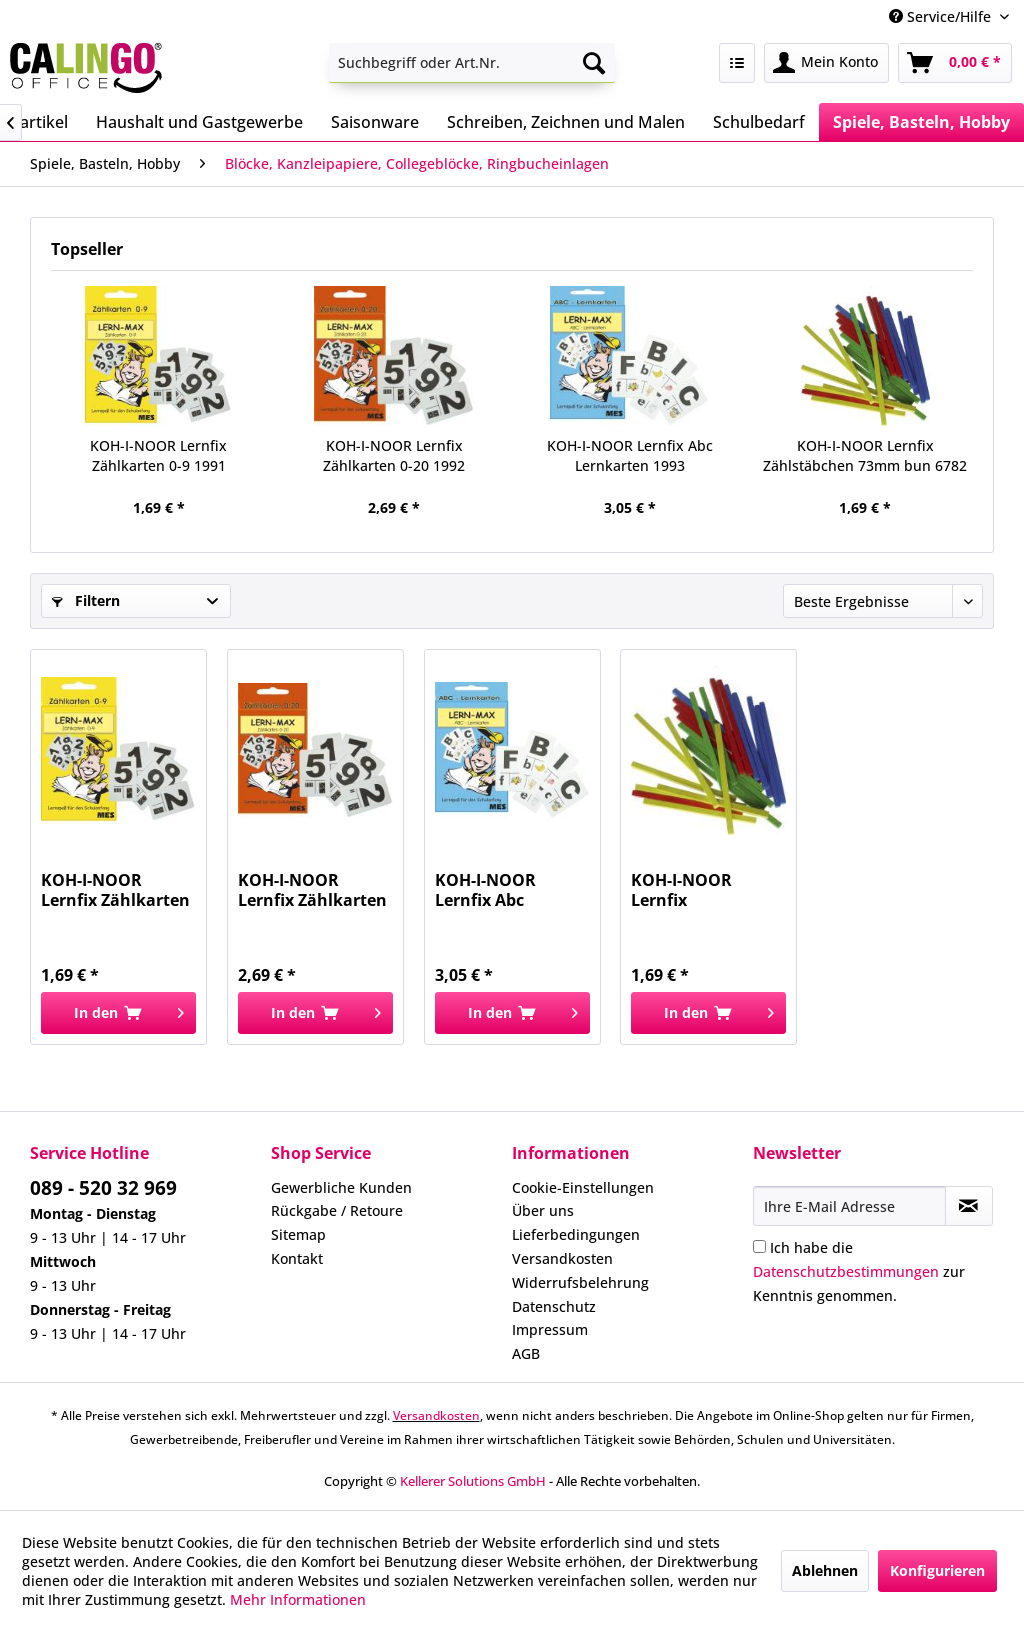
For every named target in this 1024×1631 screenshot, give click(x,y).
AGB (526, 1353)
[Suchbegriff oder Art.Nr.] (472, 63)
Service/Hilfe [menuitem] (942, 16)
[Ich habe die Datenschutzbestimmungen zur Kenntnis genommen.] (759, 1246)
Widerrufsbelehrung (580, 1282)
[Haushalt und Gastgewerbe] (199, 122)
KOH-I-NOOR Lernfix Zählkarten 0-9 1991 (158, 455)
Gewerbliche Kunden (341, 1187)
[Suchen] (594, 63)
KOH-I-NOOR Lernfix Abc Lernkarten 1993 (630, 455)
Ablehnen (825, 1570)
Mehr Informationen (298, 1599)
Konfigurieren (937, 1570)
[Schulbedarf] (759, 122)
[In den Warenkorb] (118, 1013)
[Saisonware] (375, 122)
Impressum (550, 1329)
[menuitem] (472, 63)
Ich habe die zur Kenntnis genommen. (859, 1271)
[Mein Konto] (826, 63)
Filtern (86, 600)
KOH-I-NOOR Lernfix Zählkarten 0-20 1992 (394, 455)
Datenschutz (554, 1306)
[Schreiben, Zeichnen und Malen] (566, 122)
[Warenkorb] (955, 63)
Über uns (543, 1210)
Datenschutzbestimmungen (846, 1271)
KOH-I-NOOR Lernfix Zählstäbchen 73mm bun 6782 (865, 455)
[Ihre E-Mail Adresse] (849, 1206)
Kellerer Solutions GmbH (473, 1481)
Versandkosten (562, 1258)
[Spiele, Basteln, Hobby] (921, 122)
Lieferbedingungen (576, 1234)
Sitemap (298, 1234)
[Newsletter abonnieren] (969, 1206)
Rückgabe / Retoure (337, 1210)
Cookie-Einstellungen (583, 1187)
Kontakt (297, 1258)
